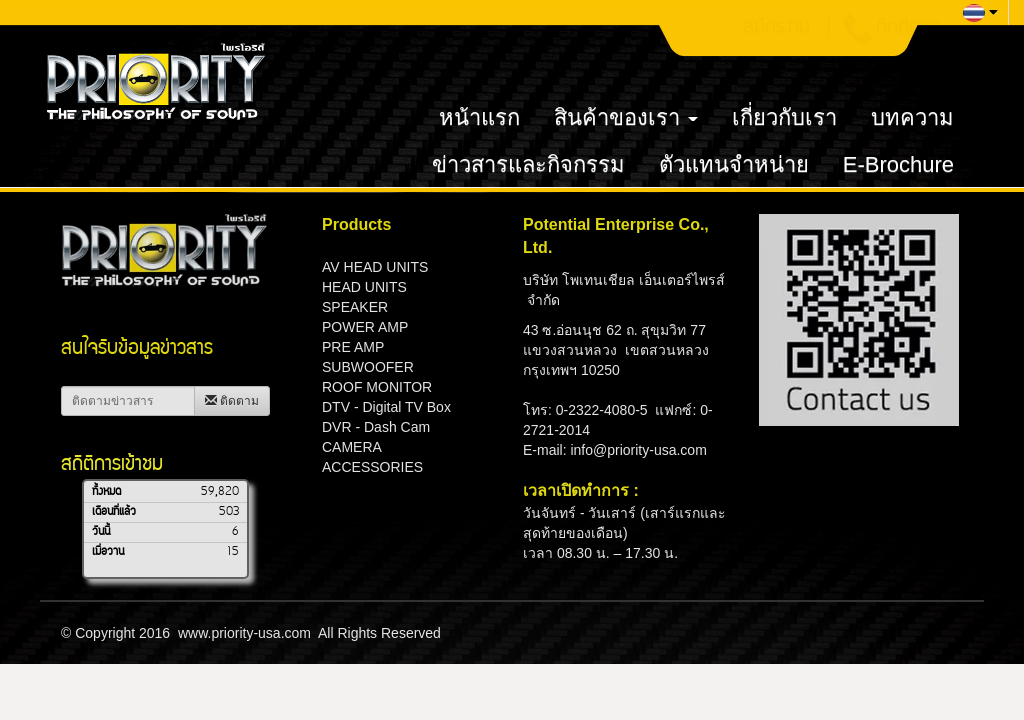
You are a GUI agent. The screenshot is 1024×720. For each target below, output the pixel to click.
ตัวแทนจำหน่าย (734, 164)
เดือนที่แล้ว (114, 512)
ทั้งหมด (106, 492)
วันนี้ (101, 532)
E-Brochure (898, 164)
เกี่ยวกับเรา (784, 117)
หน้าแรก (479, 117)
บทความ (912, 117)
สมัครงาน (776, 29)
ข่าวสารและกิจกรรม (528, 164)
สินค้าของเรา (626, 117)
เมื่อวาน (108, 552)
